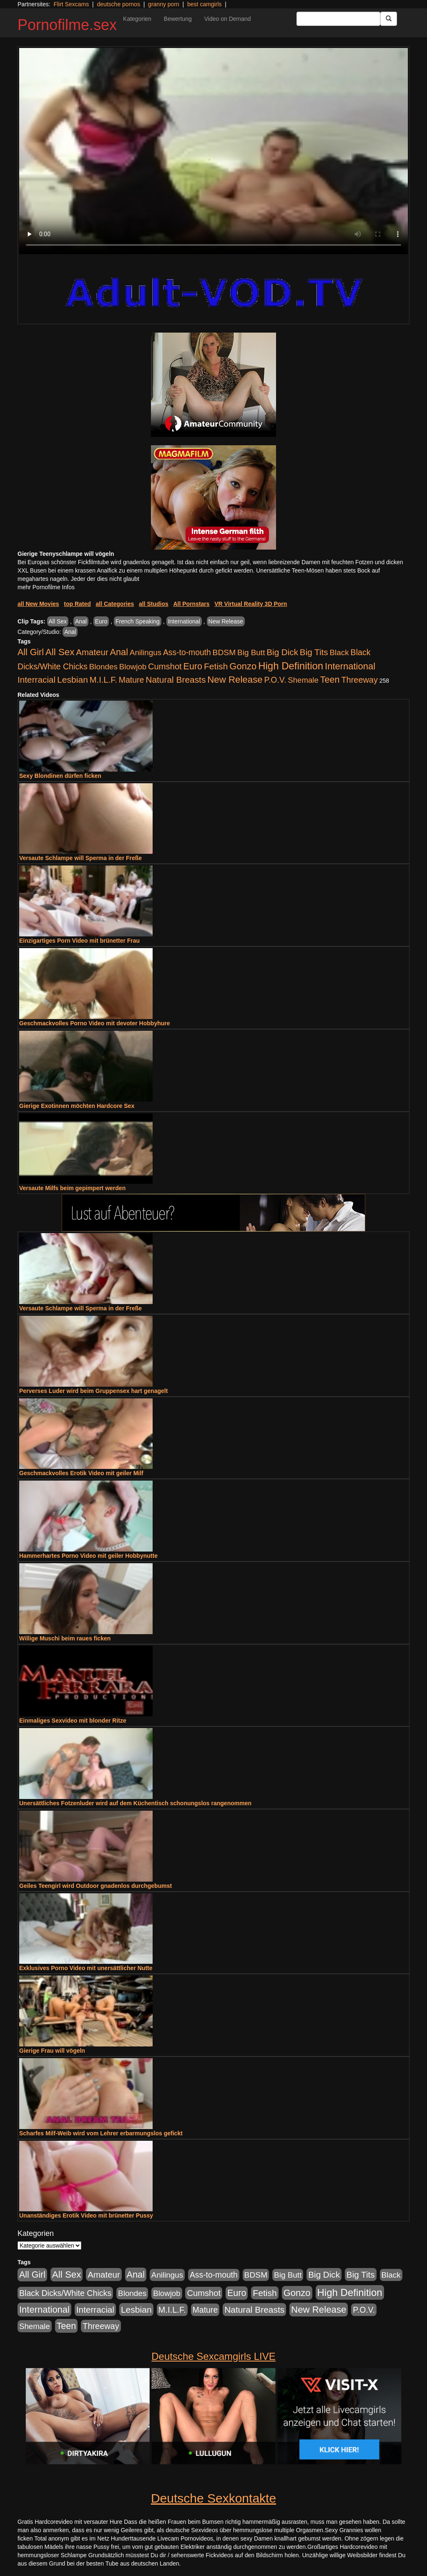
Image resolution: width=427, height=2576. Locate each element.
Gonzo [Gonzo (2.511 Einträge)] (242, 666)
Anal (81, 621)
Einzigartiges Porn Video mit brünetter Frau (79, 940)
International (184, 621)
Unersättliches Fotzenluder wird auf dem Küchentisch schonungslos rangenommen (135, 1803)
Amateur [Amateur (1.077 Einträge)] (92, 652)
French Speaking (138, 621)
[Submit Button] (388, 19)
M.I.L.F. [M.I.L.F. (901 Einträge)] (103, 679)
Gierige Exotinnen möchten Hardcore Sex (76, 1106)
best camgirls (204, 4)
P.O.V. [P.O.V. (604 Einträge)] (275, 679)
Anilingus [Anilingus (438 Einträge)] (145, 652)
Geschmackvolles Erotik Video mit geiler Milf (81, 1473)
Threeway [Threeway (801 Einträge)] (359, 679)
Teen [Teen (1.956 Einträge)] (330, 679)
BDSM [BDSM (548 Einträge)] (224, 652)
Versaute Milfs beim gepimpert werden (72, 1188)
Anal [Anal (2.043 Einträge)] (119, 652)
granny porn (163, 4)
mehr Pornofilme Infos (46, 587)
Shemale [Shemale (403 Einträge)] (303, 680)
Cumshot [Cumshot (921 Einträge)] (165, 666)
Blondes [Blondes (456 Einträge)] (103, 666)
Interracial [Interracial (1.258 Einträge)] (36, 679)
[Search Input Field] (338, 19)
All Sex (58, 621)
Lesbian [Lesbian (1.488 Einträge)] (72, 679)
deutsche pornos (118, 4)
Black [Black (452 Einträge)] (339, 652)
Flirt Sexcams (71, 4)
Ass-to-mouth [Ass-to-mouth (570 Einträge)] (187, 652)
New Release (225, 621)
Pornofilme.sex (67, 24)
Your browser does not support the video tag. (213, 151)
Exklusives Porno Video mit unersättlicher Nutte (86, 1968)
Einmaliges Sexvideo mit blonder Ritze (72, 1720)
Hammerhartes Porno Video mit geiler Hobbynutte (88, 1555)
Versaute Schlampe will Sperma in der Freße (80, 858)
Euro (101, 621)
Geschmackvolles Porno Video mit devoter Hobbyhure (94, 1023)
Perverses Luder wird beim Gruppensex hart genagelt (93, 1391)
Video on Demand (227, 18)
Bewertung (178, 18)
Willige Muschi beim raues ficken (65, 1638)
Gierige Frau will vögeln (52, 2050)
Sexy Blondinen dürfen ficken (60, 775)
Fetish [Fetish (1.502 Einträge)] (216, 666)
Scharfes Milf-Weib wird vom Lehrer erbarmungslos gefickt (101, 2133)
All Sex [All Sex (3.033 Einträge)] (60, 652)
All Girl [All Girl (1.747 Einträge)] (31, 652)
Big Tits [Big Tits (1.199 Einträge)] (314, 652)
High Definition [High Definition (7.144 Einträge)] (290, 665)
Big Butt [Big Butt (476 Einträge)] (251, 652)
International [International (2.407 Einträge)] (350, 666)
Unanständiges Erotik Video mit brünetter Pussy (86, 2215)
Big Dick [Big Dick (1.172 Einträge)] (282, 652)
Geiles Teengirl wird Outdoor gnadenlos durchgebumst (95, 1885)
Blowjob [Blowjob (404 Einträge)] (132, 666)
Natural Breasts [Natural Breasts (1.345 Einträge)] (176, 679)
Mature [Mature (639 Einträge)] (131, 679)
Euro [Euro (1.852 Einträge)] (192, 666)
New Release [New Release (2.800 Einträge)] (234, 679)
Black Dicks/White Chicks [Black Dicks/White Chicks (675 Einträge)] (65, 2293)
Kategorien (137, 18)
